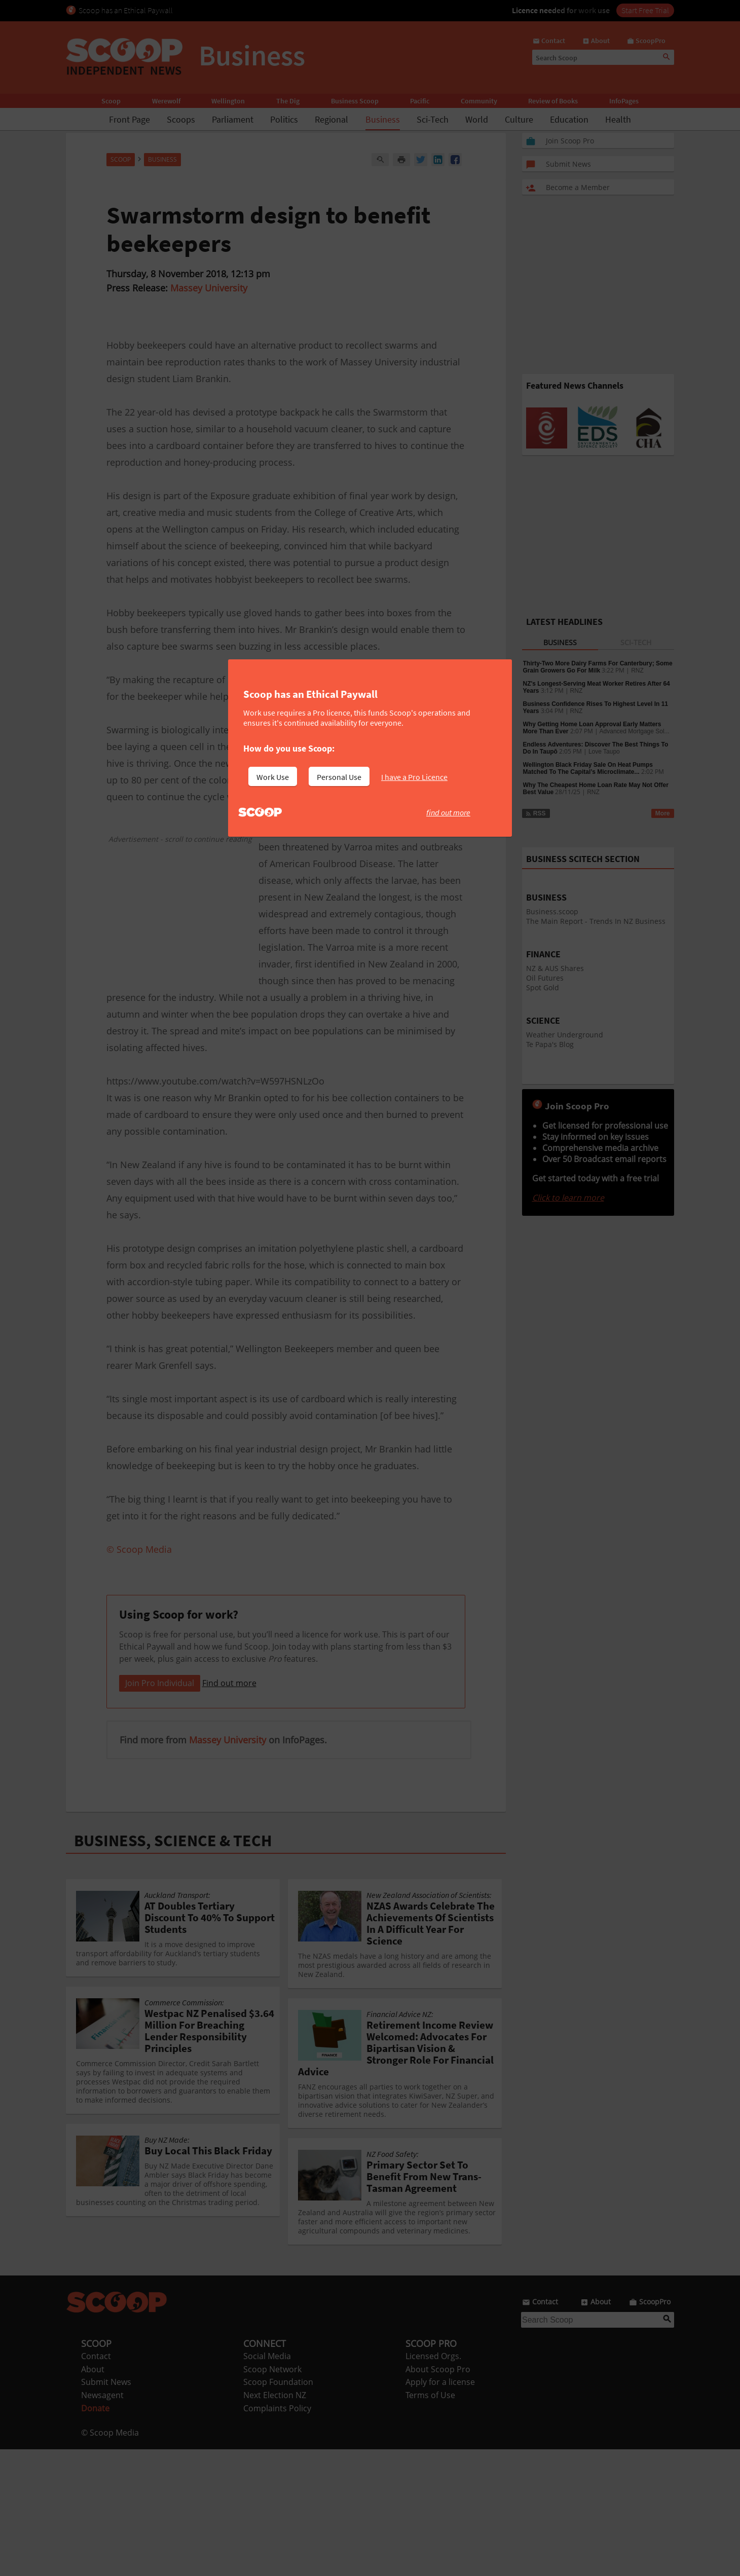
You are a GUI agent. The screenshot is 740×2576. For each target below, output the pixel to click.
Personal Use (339, 777)
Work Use (272, 777)
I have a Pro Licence (414, 777)
